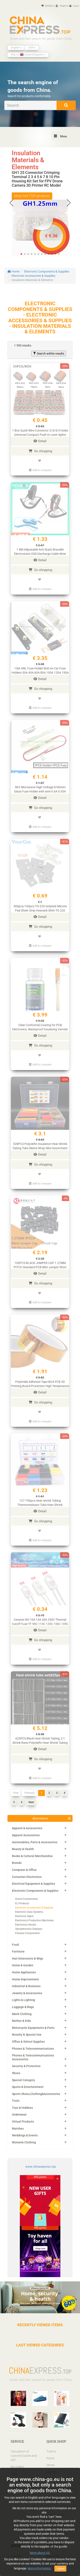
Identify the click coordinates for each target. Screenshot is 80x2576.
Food (15, 1944)
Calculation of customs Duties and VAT (24, 2456)
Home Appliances (24, 1972)
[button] (68, 202)
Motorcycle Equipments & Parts (33, 2027)
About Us (53, 2556)
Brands (17, 1863)
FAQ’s (14, 2473)
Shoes (16, 2073)
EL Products (22, 1903)
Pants (50, 2458)
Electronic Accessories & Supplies (33, 275)
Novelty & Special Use (26, 2034)
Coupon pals (19, 2480)
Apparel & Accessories (27, 1828)
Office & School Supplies (28, 2041)
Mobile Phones (56, 2478)
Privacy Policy (56, 2515)
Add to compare (40, 470)
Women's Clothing (24, 2142)
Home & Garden (22, 1965)
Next (31, 1802)
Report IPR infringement (55, 2524)
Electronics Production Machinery (34, 1920)
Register (62, 5)
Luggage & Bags (23, 2007)
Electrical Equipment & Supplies (33, 1883)
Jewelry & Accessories (27, 1993)
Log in (74, 5)
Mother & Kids (21, 2020)
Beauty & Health (23, 1849)
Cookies (52, 2508)
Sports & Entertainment (28, 2087)
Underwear (19, 2114)
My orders (17, 2466)
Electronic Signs (24, 1916)
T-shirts (51, 2451)
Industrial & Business (26, 1986)
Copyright (53, 2562)
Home (13, 271)
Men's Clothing (22, 2014)
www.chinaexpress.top (40, 2166)
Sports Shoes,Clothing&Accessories (36, 2094)
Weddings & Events (25, 2135)
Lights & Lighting (23, 2000)
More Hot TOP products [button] (32, 196)
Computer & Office (24, 1870)
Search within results (48, 353)
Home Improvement (25, 1979)
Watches (18, 2128)
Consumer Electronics (27, 1877)
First (15, 1792)
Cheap (15, 2562)
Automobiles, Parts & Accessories (34, 1842)
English (16, 47)
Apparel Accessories (26, 1835)
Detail (40, 441)
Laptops (52, 2472)
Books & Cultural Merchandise (32, 1856)
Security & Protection (26, 2066)
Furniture (18, 1951)
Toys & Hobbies (22, 2107)
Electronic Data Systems (29, 1911)
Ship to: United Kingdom (28, 54)
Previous (30, 1792)
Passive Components (27, 1933)
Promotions (18, 2569)
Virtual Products (23, 2121)
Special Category (23, 2080)
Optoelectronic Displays (28, 1928)
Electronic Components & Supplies (46, 271)
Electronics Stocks (25, 1924)
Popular (16, 2556)
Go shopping (40, 451)
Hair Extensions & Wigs (27, 1958)
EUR (31, 47)
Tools (15, 2100)
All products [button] (40, 1818)
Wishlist (48, 5)
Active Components (26, 1898)
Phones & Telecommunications (33, 2048)
